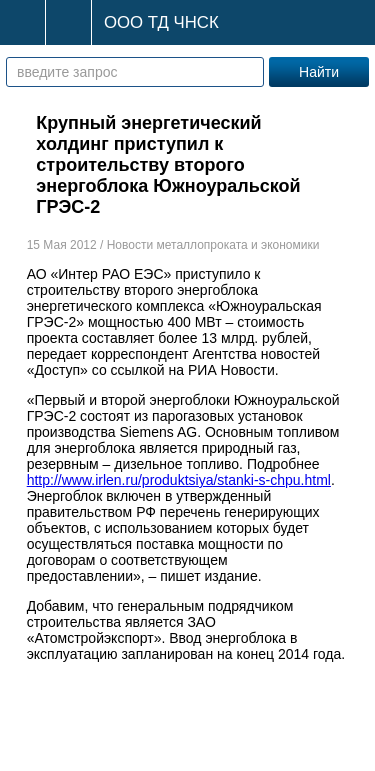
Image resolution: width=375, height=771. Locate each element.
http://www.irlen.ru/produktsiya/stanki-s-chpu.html (179, 480)
